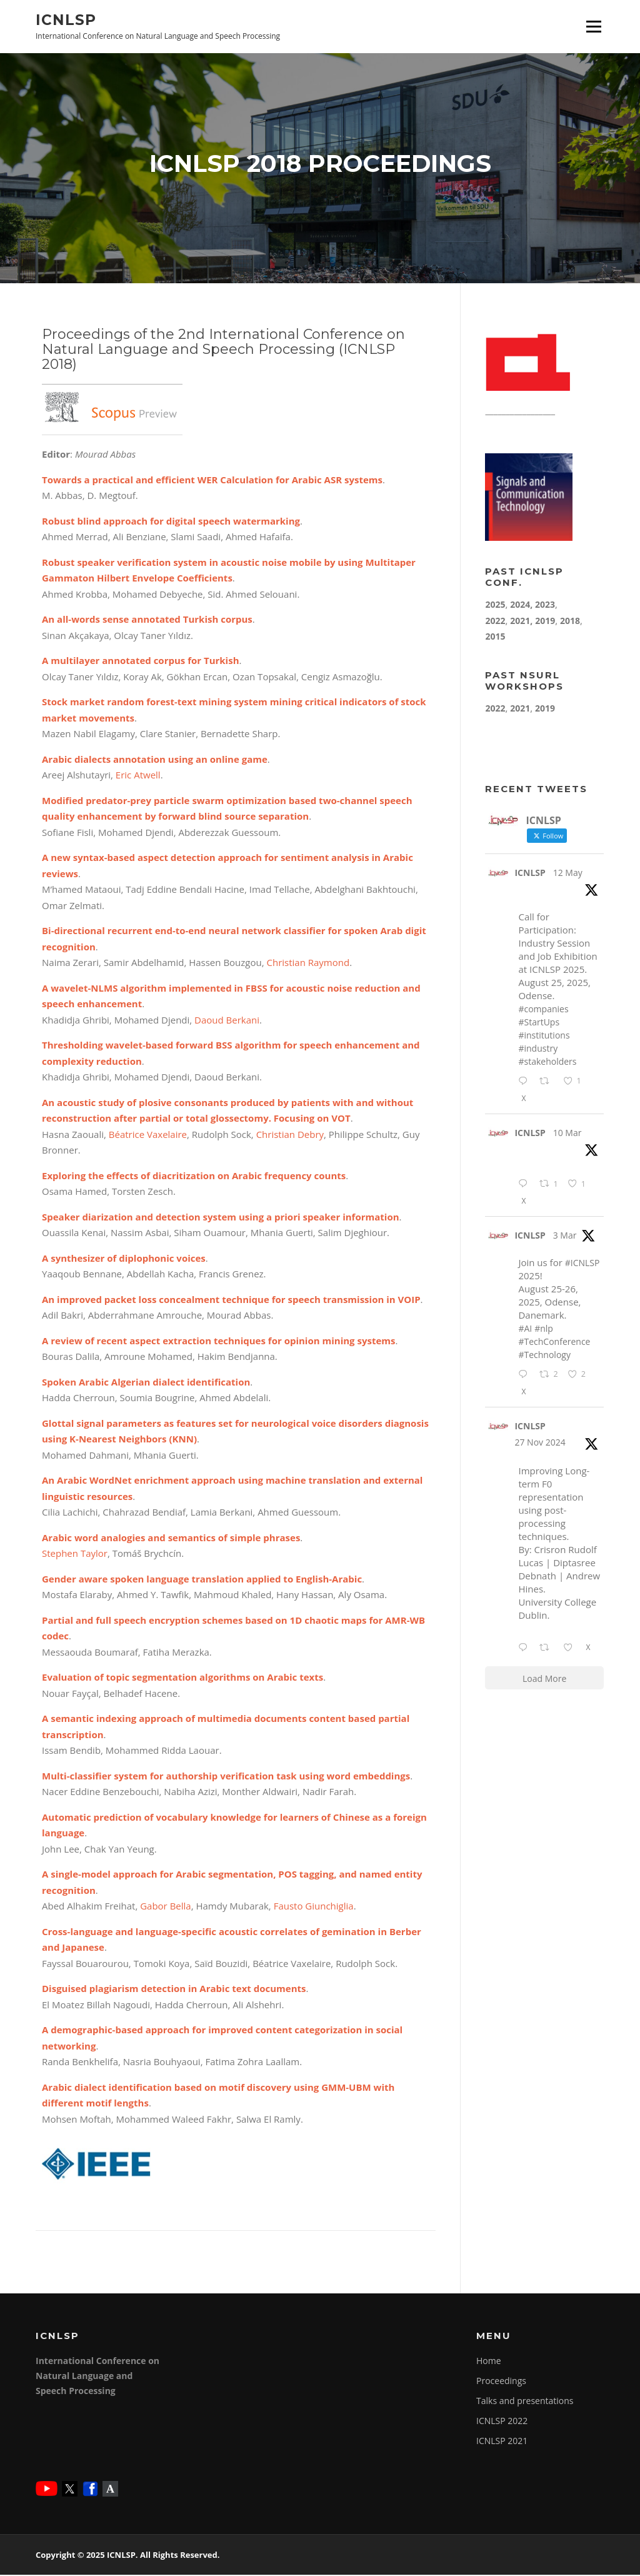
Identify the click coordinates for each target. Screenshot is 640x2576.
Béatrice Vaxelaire (148, 1135)
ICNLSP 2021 (502, 2442)
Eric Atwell (138, 776)
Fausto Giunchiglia (314, 1907)
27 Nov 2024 (539, 1443)
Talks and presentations (525, 2402)
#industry (538, 1050)
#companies (543, 1011)
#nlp (543, 1330)
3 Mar (565, 1237)
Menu (593, 26)
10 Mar (567, 1134)
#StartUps (538, 1024)
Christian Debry (290, 1135)
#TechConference (554, 1343)
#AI (525, 1330)
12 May (567, 874)
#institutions (543, 1037)
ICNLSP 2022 (502, 2422)
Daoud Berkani (226, 1021)
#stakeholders (547, 1063)
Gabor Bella (164, 1907)
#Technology (544, 1356)
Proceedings (501, 2382)
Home (488, 2362)
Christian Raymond (307, 964)
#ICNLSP (582, 1264)
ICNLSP (66, 19)
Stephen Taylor (75, 1555)
